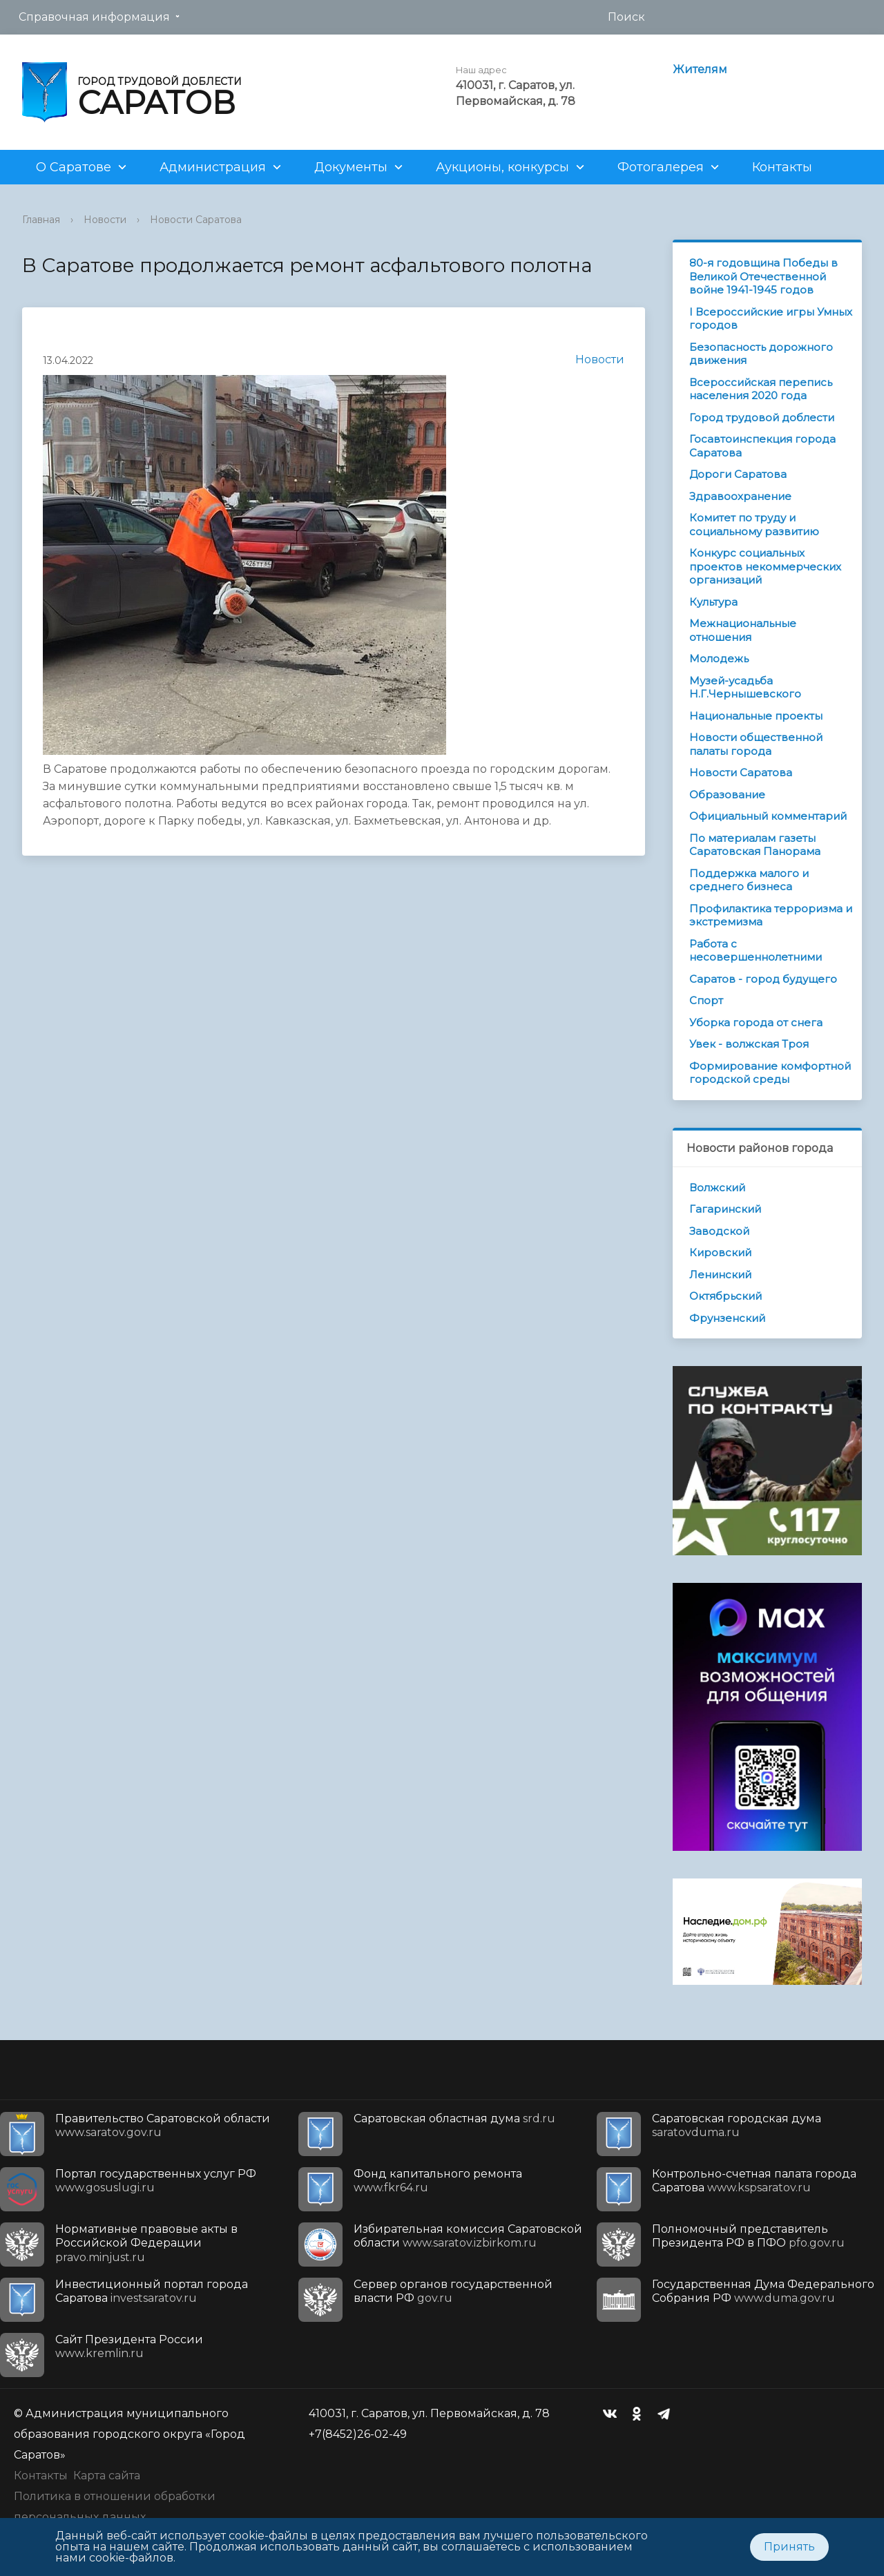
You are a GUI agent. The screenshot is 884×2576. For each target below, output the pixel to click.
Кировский (720, 1252)
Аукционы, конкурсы (502, 167)
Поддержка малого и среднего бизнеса (749, 880)
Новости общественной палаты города (756, 744)
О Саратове (73, 167)
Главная (41, 219)
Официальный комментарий (768, 816)
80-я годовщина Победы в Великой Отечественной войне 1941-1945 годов (763, 276)
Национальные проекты (756, 715)
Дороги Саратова (738, 474)
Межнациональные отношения (742, 630)
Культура (713, 601)
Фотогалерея (660, 167)
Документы (350, 167)
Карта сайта (106, 2475)
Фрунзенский (727, 1318)
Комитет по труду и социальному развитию (754, 524)
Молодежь (719, 658)
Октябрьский (725, 1296)
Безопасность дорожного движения (761, 353)
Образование (727, 794)
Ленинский (720, 1274)
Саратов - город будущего (763, 979)
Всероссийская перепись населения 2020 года (760, 389)
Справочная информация (94, 16)
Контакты (782, 167)
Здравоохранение (740, 496)
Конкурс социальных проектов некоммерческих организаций (765, 566)
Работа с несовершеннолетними (755, 950)
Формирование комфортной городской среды (770, 1072)
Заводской (719, 1231)
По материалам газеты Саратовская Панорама (754, 845)
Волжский (717, 1187)
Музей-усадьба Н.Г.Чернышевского (745, 687)
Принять (789, 2546)
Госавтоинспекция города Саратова (762, 445)
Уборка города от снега (756, 1022)
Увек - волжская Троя (749, 1043)
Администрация (213, 167)
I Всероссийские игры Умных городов (770, 318)
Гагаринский (725, 1208)
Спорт (706, 1000)
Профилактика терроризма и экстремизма (770, 915)
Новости (105, 219)
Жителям (700, 69)
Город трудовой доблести (761, 417)
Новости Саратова (196, 219)
